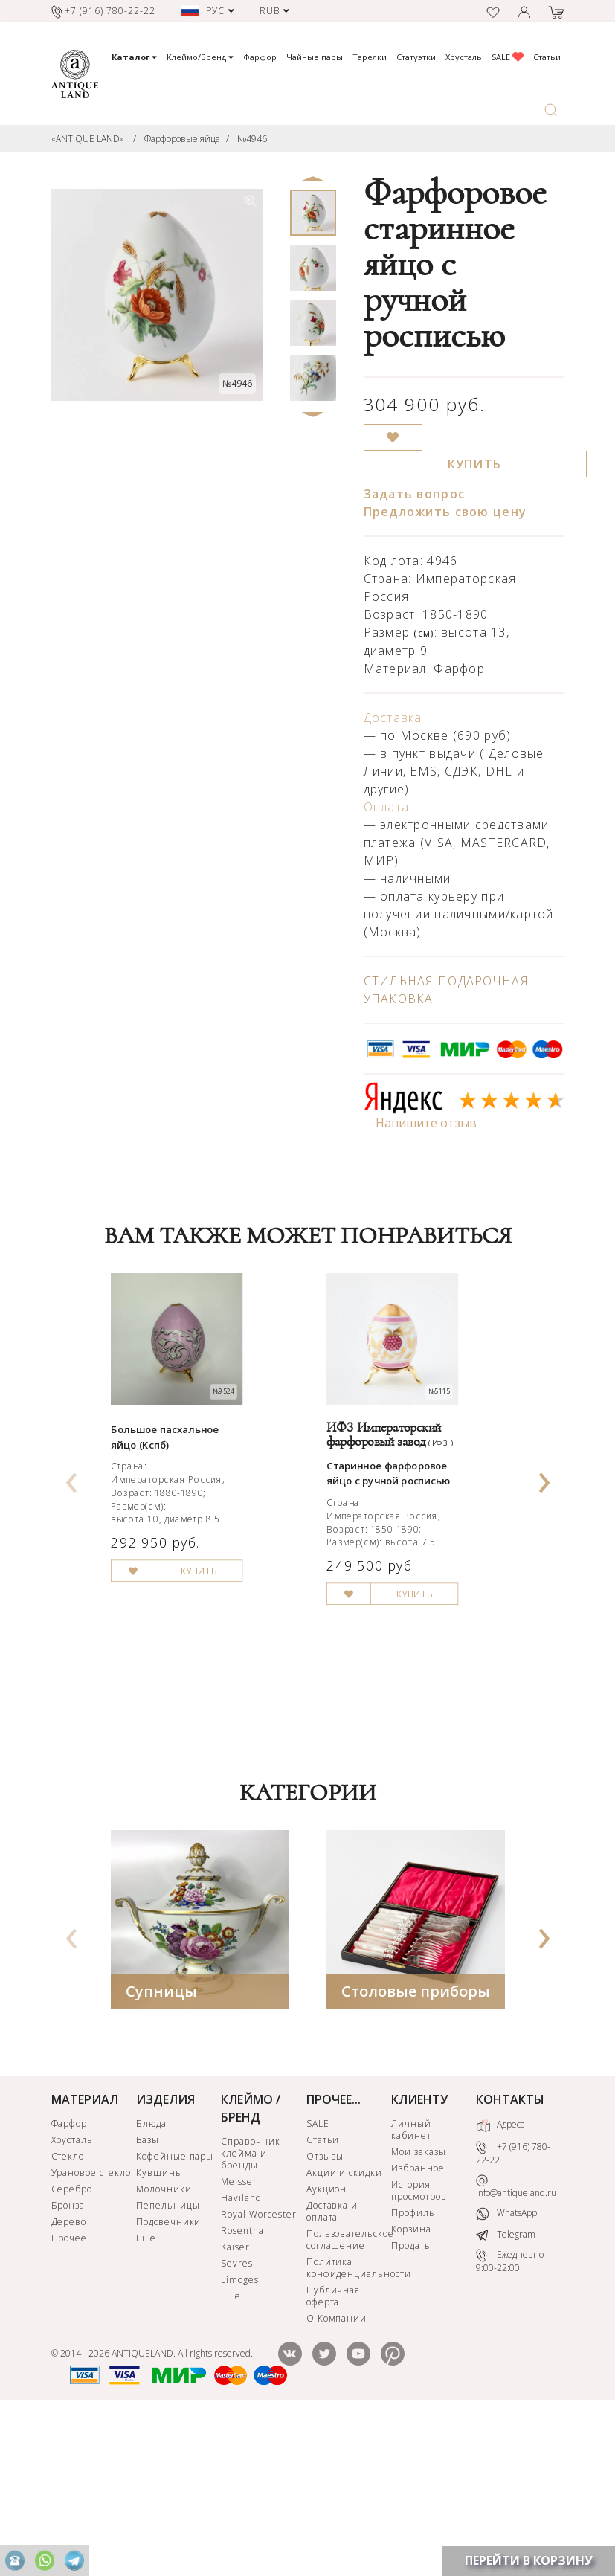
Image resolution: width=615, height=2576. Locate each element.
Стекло (68, 2308)
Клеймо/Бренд (200, 56)
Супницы (161, 2144)
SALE (508, 56)
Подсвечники (169, 2374)
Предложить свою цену (445, 511)
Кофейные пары (174, 2308)
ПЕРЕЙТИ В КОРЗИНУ (529, 2560)
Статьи (547, 56)
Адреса (500, 2277)
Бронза (68, 2357)
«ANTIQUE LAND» (87, 138)
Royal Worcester (258, 2366)
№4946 (252, 138)
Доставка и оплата (332, 2363)
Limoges (240, 2432)
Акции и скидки (344, 2325)
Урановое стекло (91, 2325)
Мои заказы (418, 2304)
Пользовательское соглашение (347, 2392)
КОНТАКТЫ (510, 2252)
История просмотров (419, 2343)
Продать (411, 2398)
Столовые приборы (415, 2144)
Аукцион (326, 2341)
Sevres (237, 2415)
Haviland (241, 2350)
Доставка (393, 717)
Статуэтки (416, 56)
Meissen (240, 2334)
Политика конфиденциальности (347, 2420)
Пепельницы (168, 2357)
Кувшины (159, 2325)
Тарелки (369, 56)
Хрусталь (463, 56)
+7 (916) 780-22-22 (513, 2306)
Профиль (413, 2365)
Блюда (151, 2276)
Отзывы (325, 2308)
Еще (146, 2390)
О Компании (336, 2470)
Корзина (411, 2381)
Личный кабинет (411, 2282)
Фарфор (260, 56)
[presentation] (71, 1549)
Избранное (418, 2320)
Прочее (69, 2390)
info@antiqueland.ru (516, 2339)
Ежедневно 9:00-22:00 (510, 2413)
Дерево (69, 2374)
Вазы (147, 2292)
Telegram (505, 2386)
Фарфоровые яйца (182, 138)
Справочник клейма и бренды (250, 2305)
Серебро (72, 2341)
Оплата (387, 807)
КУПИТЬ (475, 464)
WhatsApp (506, 2366)
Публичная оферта (333, 2448)
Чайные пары (314, 56)
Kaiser (235, 2399)
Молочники (164, 2341)
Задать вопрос (415, 494)
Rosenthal (244, 2383)
